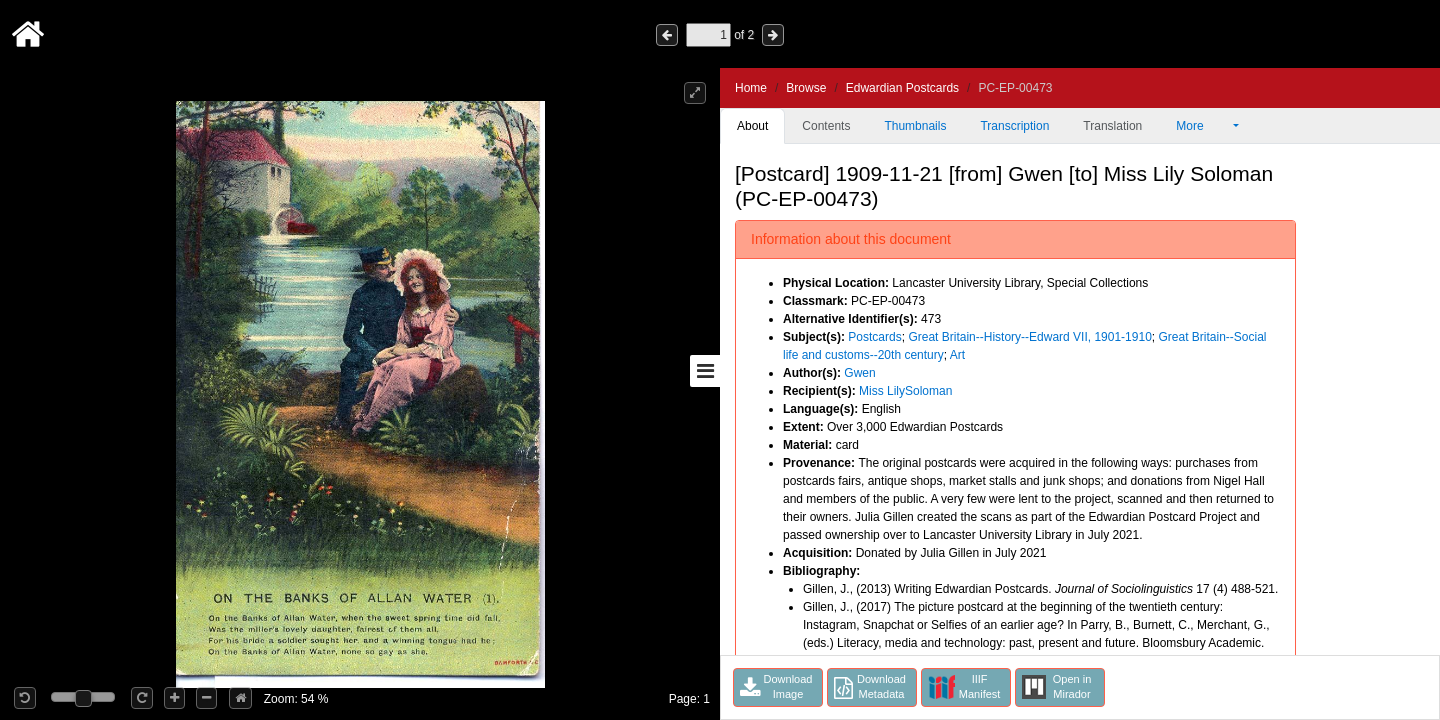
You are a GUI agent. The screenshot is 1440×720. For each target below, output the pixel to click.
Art (957, 355)
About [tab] (752, 126)
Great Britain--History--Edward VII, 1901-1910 (1029, 337)
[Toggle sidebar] (705, 371)
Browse (806, 88)
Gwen (859, 373)
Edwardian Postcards (902, 88)
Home (751, 88)
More (1203, 126)
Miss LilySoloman (905, 391)
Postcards (874, 337)
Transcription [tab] (1014, 126)
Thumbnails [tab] (915, 126)
